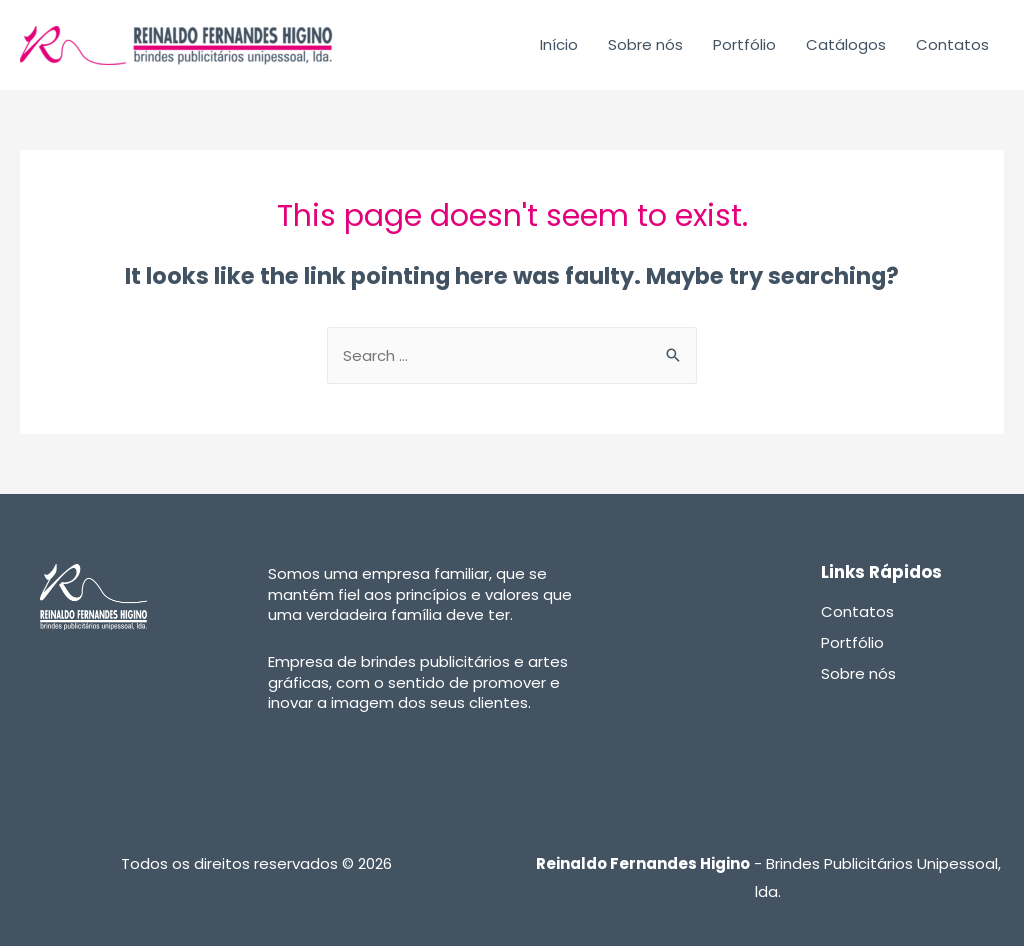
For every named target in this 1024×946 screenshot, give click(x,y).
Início (559, 44)
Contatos (952, 44)
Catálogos (846, 44)
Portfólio (744, 44)
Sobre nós (645, 44)
